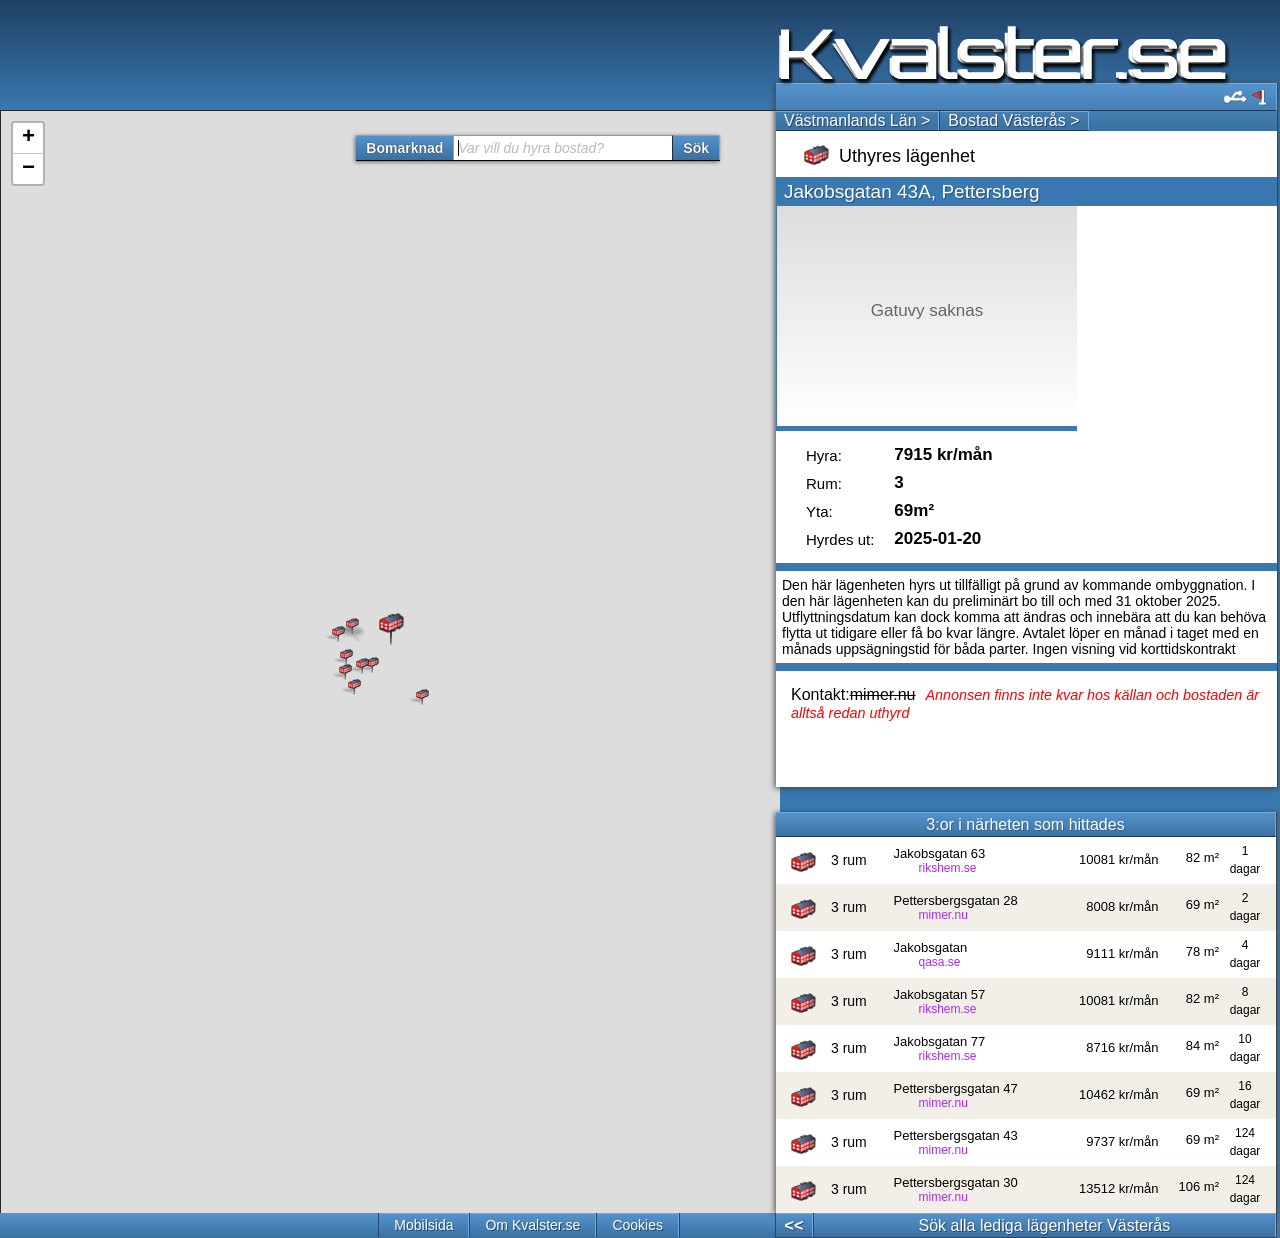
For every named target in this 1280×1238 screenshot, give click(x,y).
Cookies (637, 1225)
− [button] (28, 169)
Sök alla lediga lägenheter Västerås (1045, 1225)
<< (794, 1225)
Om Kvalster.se (532, 1225)
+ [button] (28, 138)
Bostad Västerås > (1013, 120)
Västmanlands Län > (857, 120)
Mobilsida (423, 1225)
